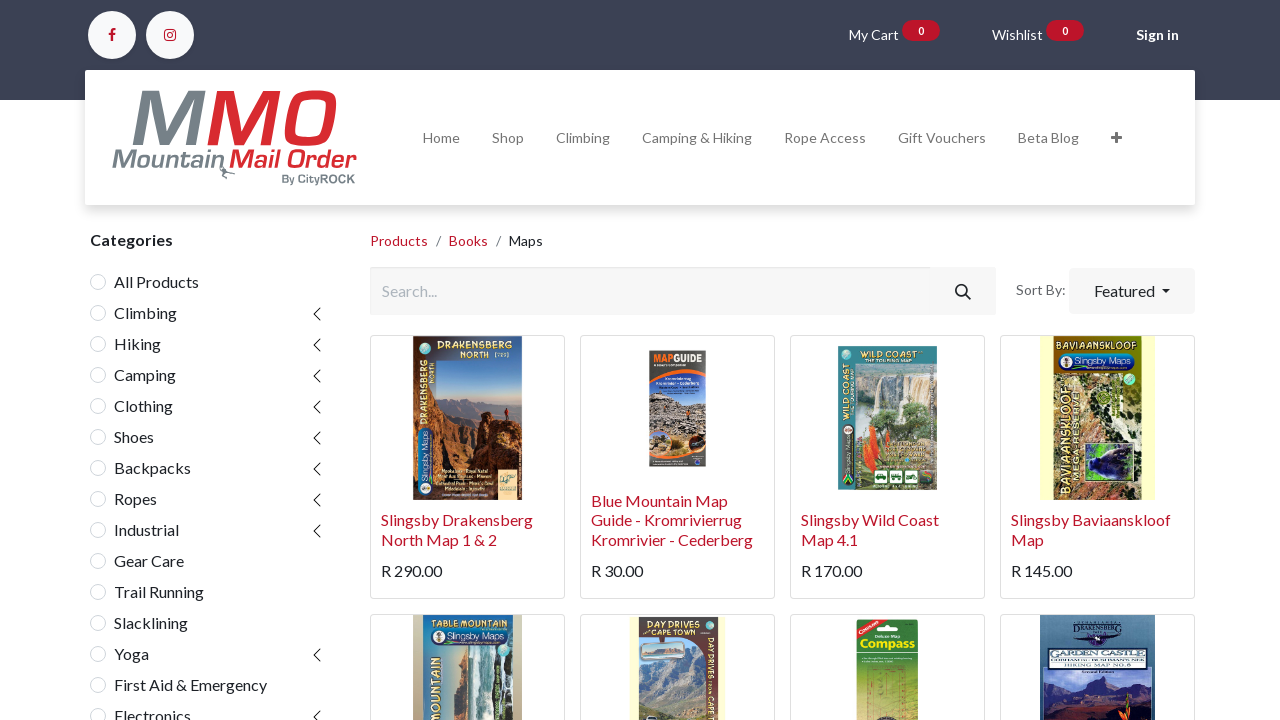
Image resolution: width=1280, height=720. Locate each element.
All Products (156, 281)
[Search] (963, 291)
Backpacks (152, 467)
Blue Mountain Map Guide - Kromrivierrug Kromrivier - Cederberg (672, 519)
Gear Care (149, 560)
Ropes (135, 498)
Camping (145, 374)
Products (399, 240)
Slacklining (151, 622)
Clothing (143, 405)
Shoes (134, 436)
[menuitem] (441, 137)
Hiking (137, 343)
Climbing (145, 312)
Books (468, 240)
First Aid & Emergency (190, 684)
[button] (1116, 137)
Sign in (1157, 34)
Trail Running (159, 591)
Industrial (146, 529)
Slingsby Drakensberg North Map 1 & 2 (457, 529)
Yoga (131, 653)
